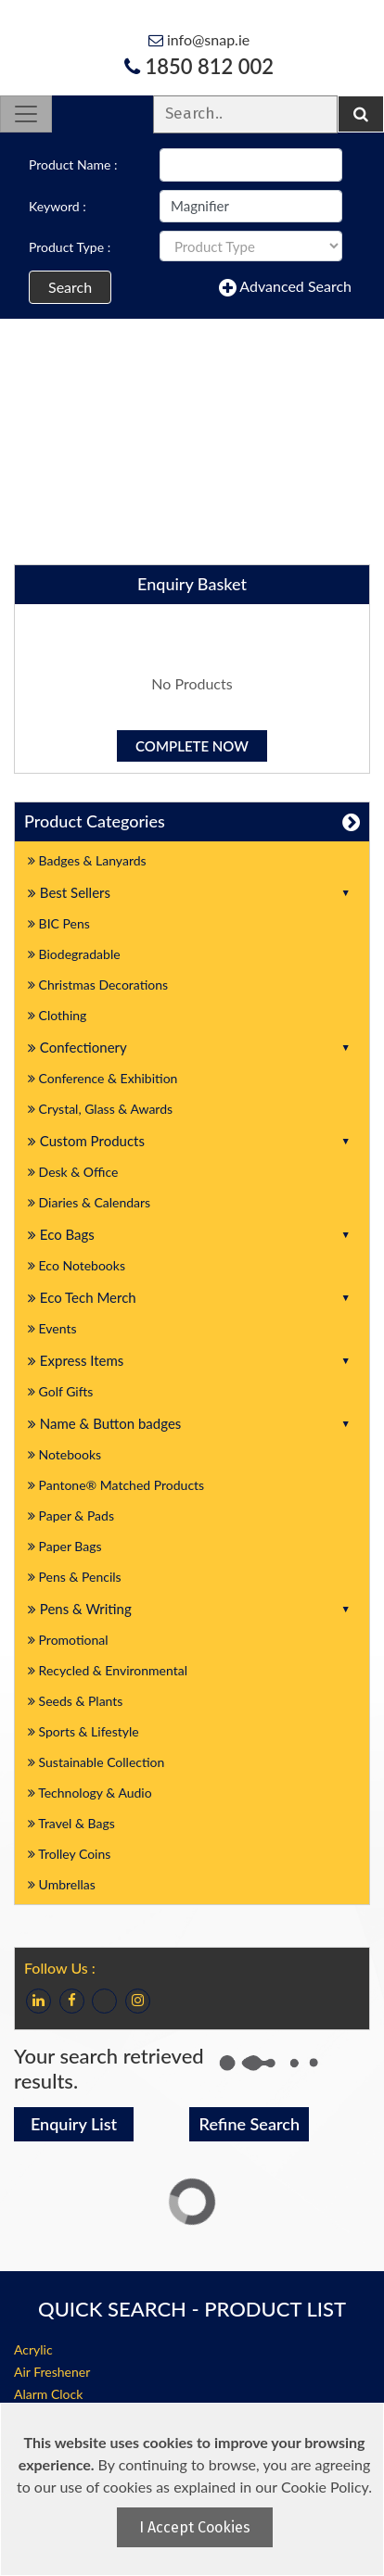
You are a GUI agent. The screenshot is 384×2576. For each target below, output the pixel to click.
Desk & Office (73, 1172)
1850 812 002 (199, 66)
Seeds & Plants (75, 1701)
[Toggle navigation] (26, 114)
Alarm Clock (48, 2394)
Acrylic (33, 2349)
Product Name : (73, 164)
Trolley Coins (71, 1854)
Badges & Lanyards (87, 860)
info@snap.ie (199, 39)
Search (70, 287)
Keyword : (57, 206)
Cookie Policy (324, 2486)
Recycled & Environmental (107, 1670)
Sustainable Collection (96, 1762)
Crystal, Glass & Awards (100, 1109)
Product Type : (69, 247)
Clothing (57, 1015)
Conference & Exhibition (102, 1078)
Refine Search (249, 2124)
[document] (194, 2489)
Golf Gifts (60, 1391)
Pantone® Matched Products (116, 1485)
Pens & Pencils (75, 1577)
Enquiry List (74, 2124)
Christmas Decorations (98, 984)
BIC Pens (59, 923)
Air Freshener (52, 2372)
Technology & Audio (90, 1792)
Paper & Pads (71, 1515)
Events (52, 1328)
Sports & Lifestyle (83, 1731)
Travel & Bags (71, 1823)
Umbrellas (62, 1884)
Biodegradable (74, 954)
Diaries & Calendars (89, 1202)
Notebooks (64, 1454)
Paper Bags (65, 1546)
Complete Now (192, 746)
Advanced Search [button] (285, 287)
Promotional (68, 1640)
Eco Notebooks (76, 1265)
